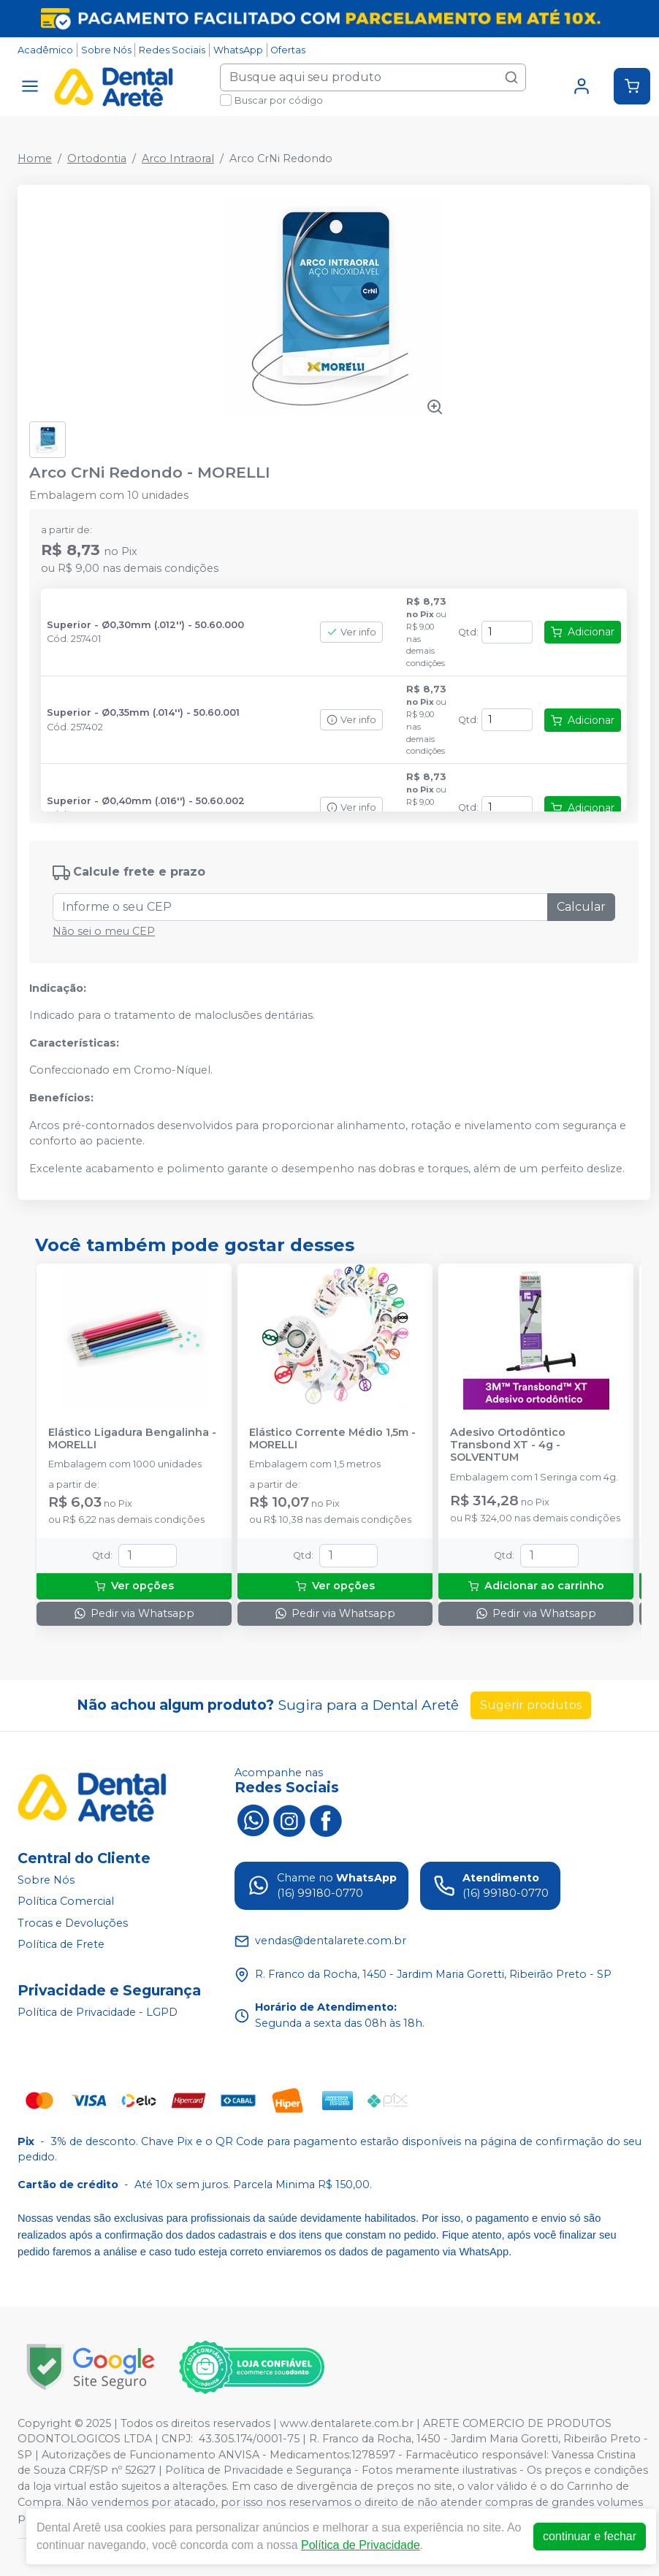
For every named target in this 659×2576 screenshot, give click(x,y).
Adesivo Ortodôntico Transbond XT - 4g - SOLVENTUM (507, 1445)
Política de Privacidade (360, 2545)
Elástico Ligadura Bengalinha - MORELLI (132, 1438)
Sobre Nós (106, 50)
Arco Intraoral (178, 158)
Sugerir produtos (531, 1705)
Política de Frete (61, 1945)
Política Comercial (66, 1901)
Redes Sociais (172, 50)
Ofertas (287, 50)
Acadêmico (45, 50)
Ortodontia (96, 158)
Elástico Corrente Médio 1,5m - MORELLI (332, 1438)
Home (35, 158)
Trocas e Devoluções (73, 1923)
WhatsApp (238, 50)
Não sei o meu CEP (104, 931)
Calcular (581, 907)
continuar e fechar (589, 2536)
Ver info (351, 632)
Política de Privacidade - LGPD (98, 2012)
